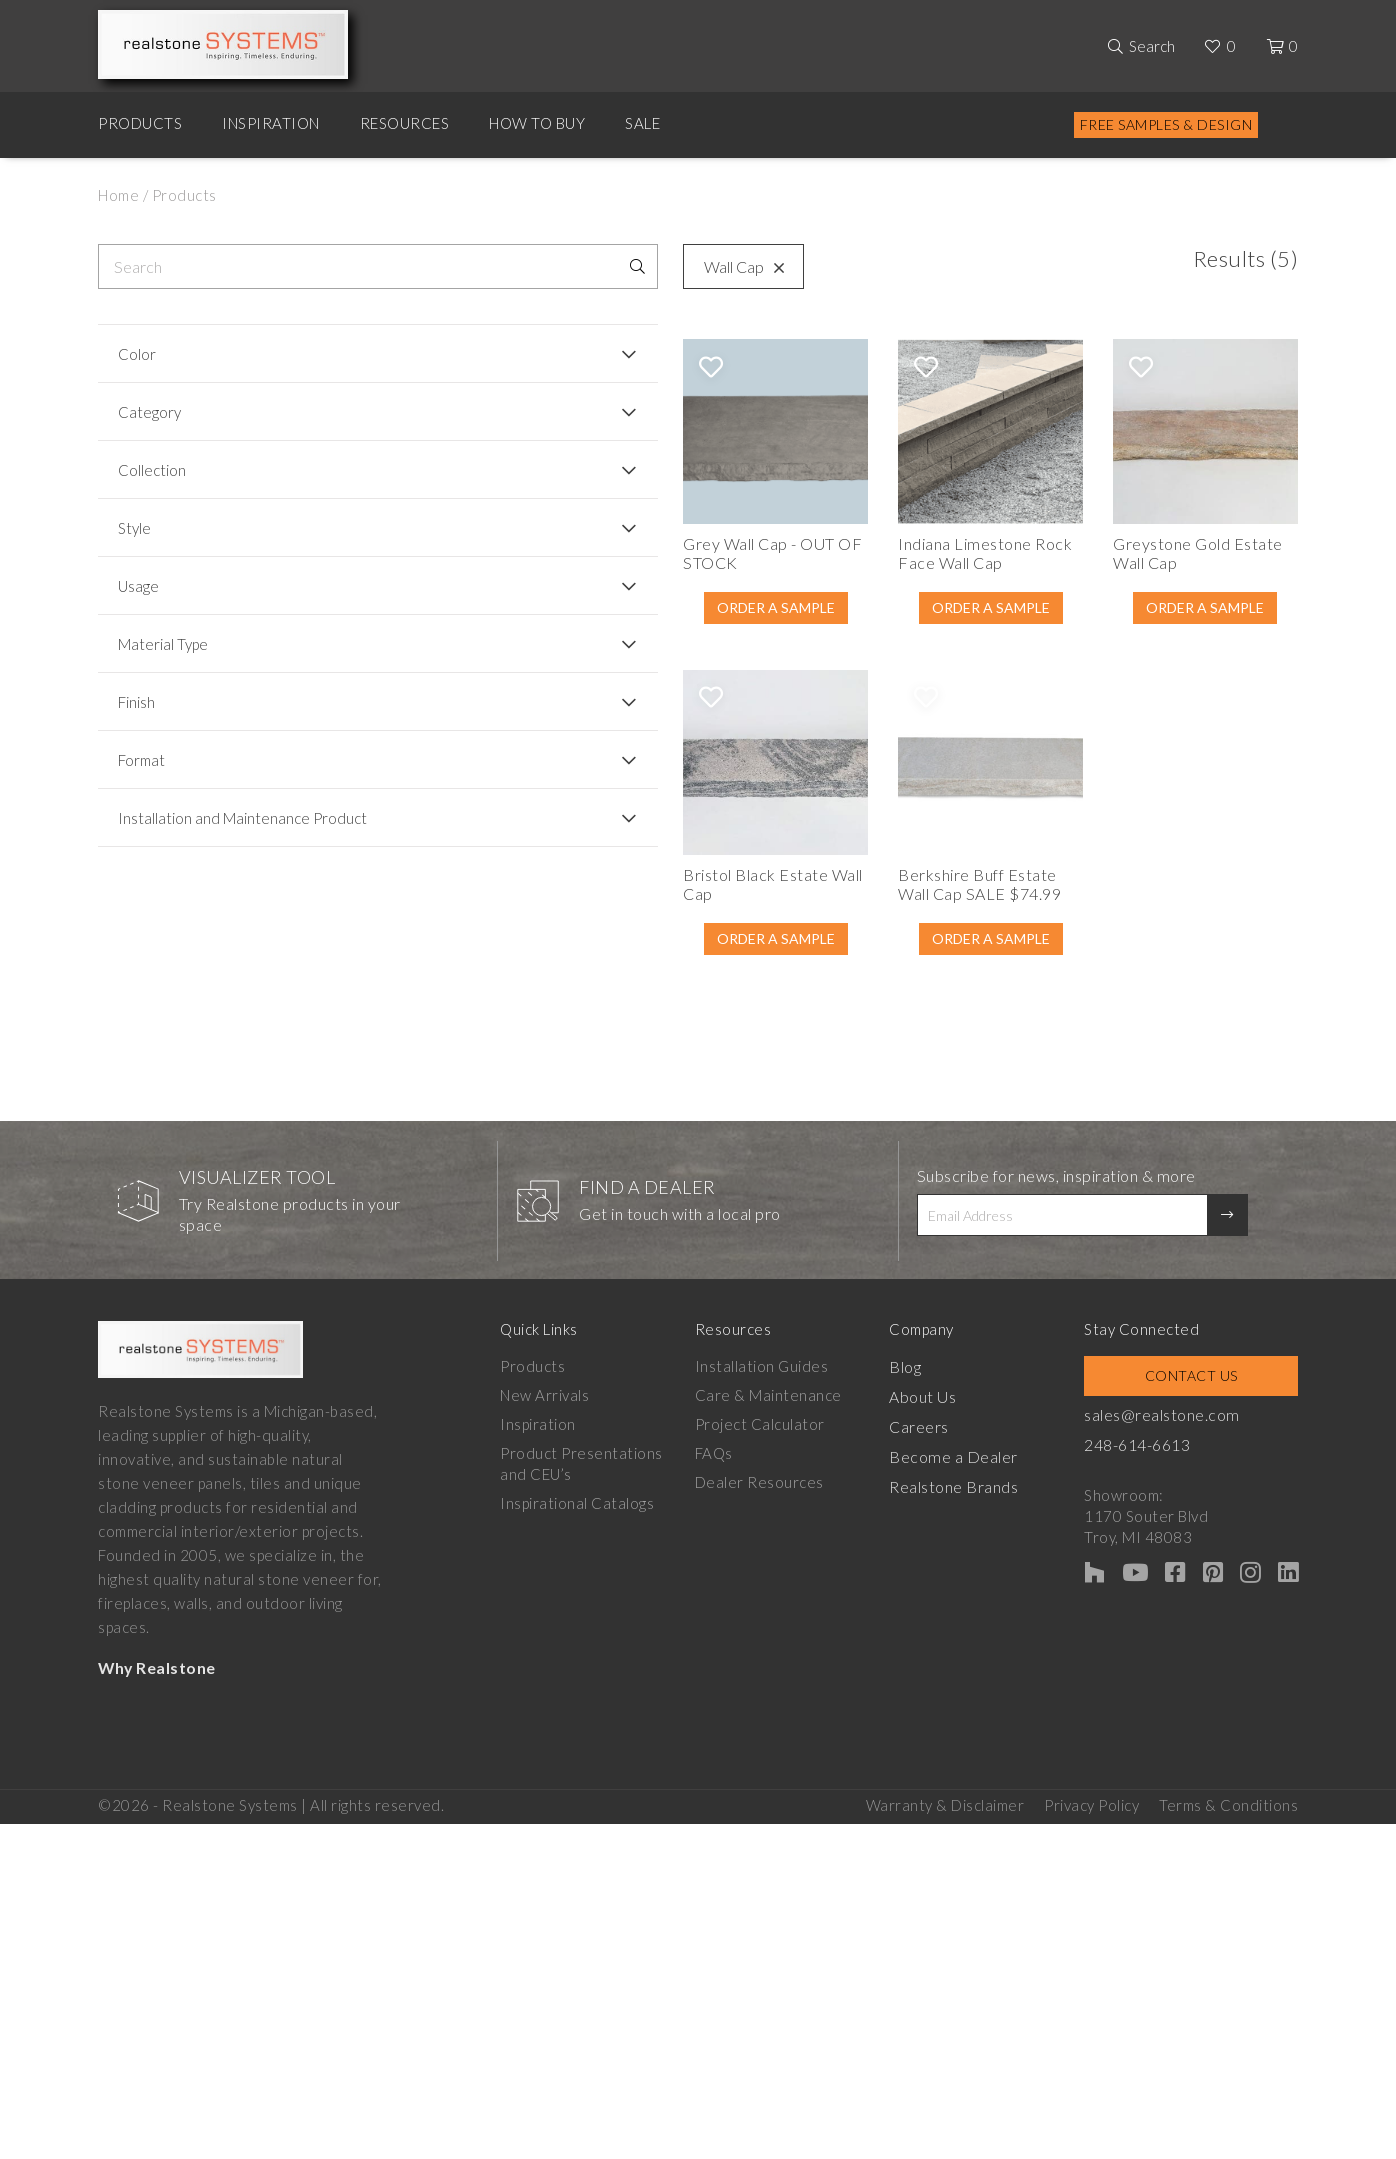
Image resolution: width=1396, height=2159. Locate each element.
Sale (642, 123)
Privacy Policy (1091, 1973)
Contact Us (1205, 1552)
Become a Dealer (970, 1630)
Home (118, 195)
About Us (941, 1572)
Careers (939, 1601)
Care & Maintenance (778, 1572)
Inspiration (271, 123)
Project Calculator (770, 1601)
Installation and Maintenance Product (214, 827)
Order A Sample (555, 676)
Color (137, 354)
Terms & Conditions (1228, 1973)
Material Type (163, 644)
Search (1152, 46)
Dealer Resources (769, 1659)
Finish (136, 702)
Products (140, 123)
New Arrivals (544, 1572)
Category (149, 412)
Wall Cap (474, 266)
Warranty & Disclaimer (945, 1973)
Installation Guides (772, 1543)
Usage (138, 586)
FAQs (724, 1630)
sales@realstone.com (1190, 1591)
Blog (924, 1543)
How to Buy (537, 123)
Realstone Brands (972, 1659)
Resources (405, 123)
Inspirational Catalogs (577, 1680)
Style (134, 528)
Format (141, 760)
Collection (152, 470)
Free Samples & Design (1166, 124)
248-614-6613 (1167, 1620)
